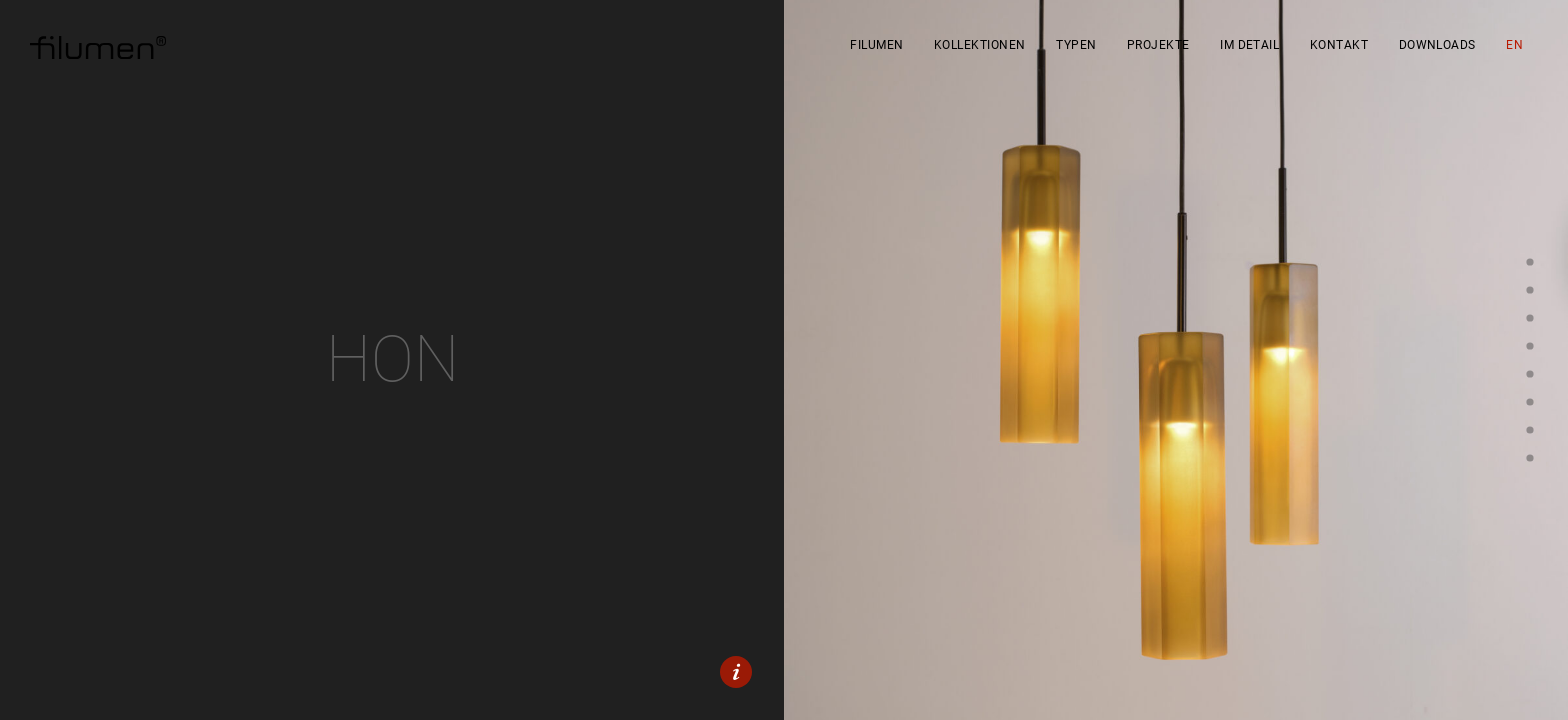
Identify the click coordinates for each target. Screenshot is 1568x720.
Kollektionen (980, 45)
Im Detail (1249, 45)
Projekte (1158, 45)
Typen (1076, 45)
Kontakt (1339, 45)
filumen (876, 45)
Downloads (1437, 45)
